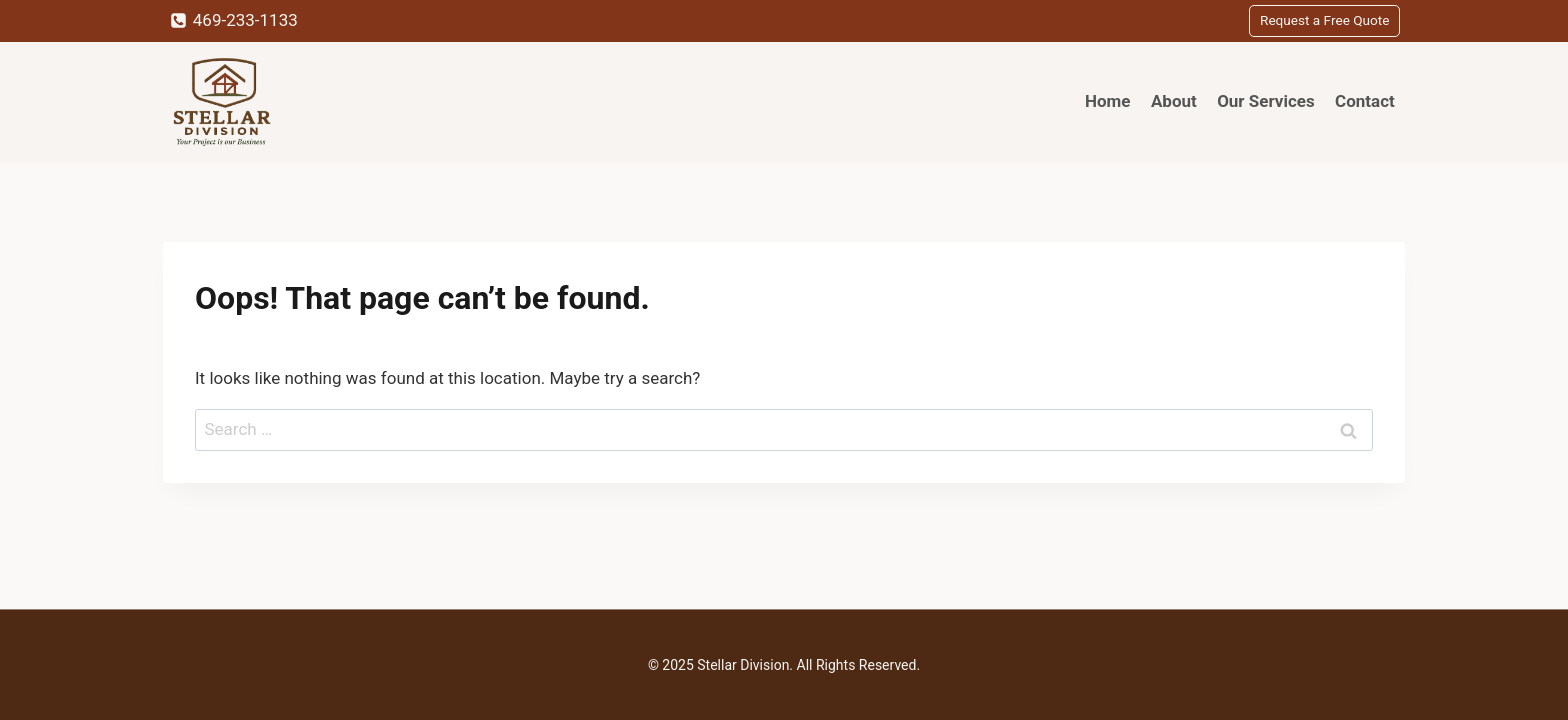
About (1174, 101)
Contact (1365, 101)
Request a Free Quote (1324, 20)
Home (1108, 101)
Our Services (1266, 101)
